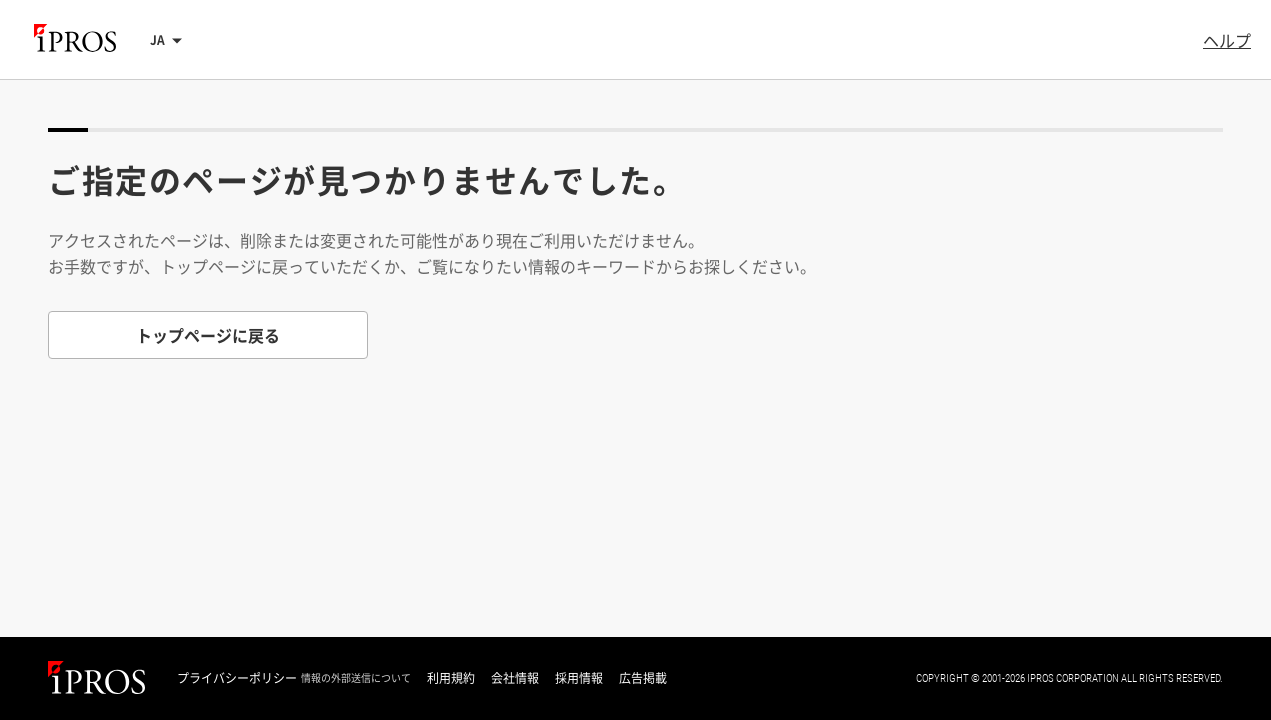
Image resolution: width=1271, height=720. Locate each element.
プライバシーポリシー (237, 678)
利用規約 (451, 678)
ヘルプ (1227, 40)
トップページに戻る (208, 335)
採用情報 (579, 678)
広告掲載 (643, 678)
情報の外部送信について (356, 678)
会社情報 (515, 678)
